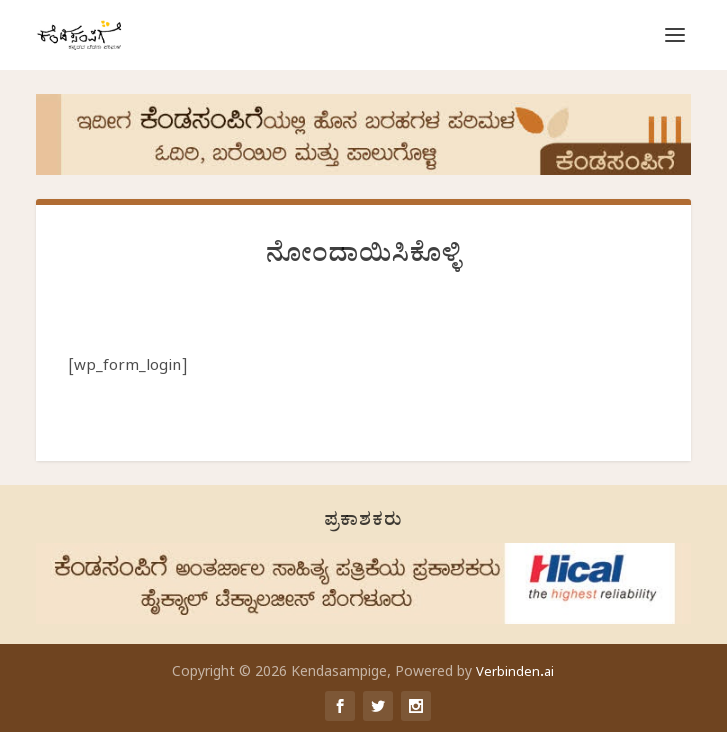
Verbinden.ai (515, 674)
